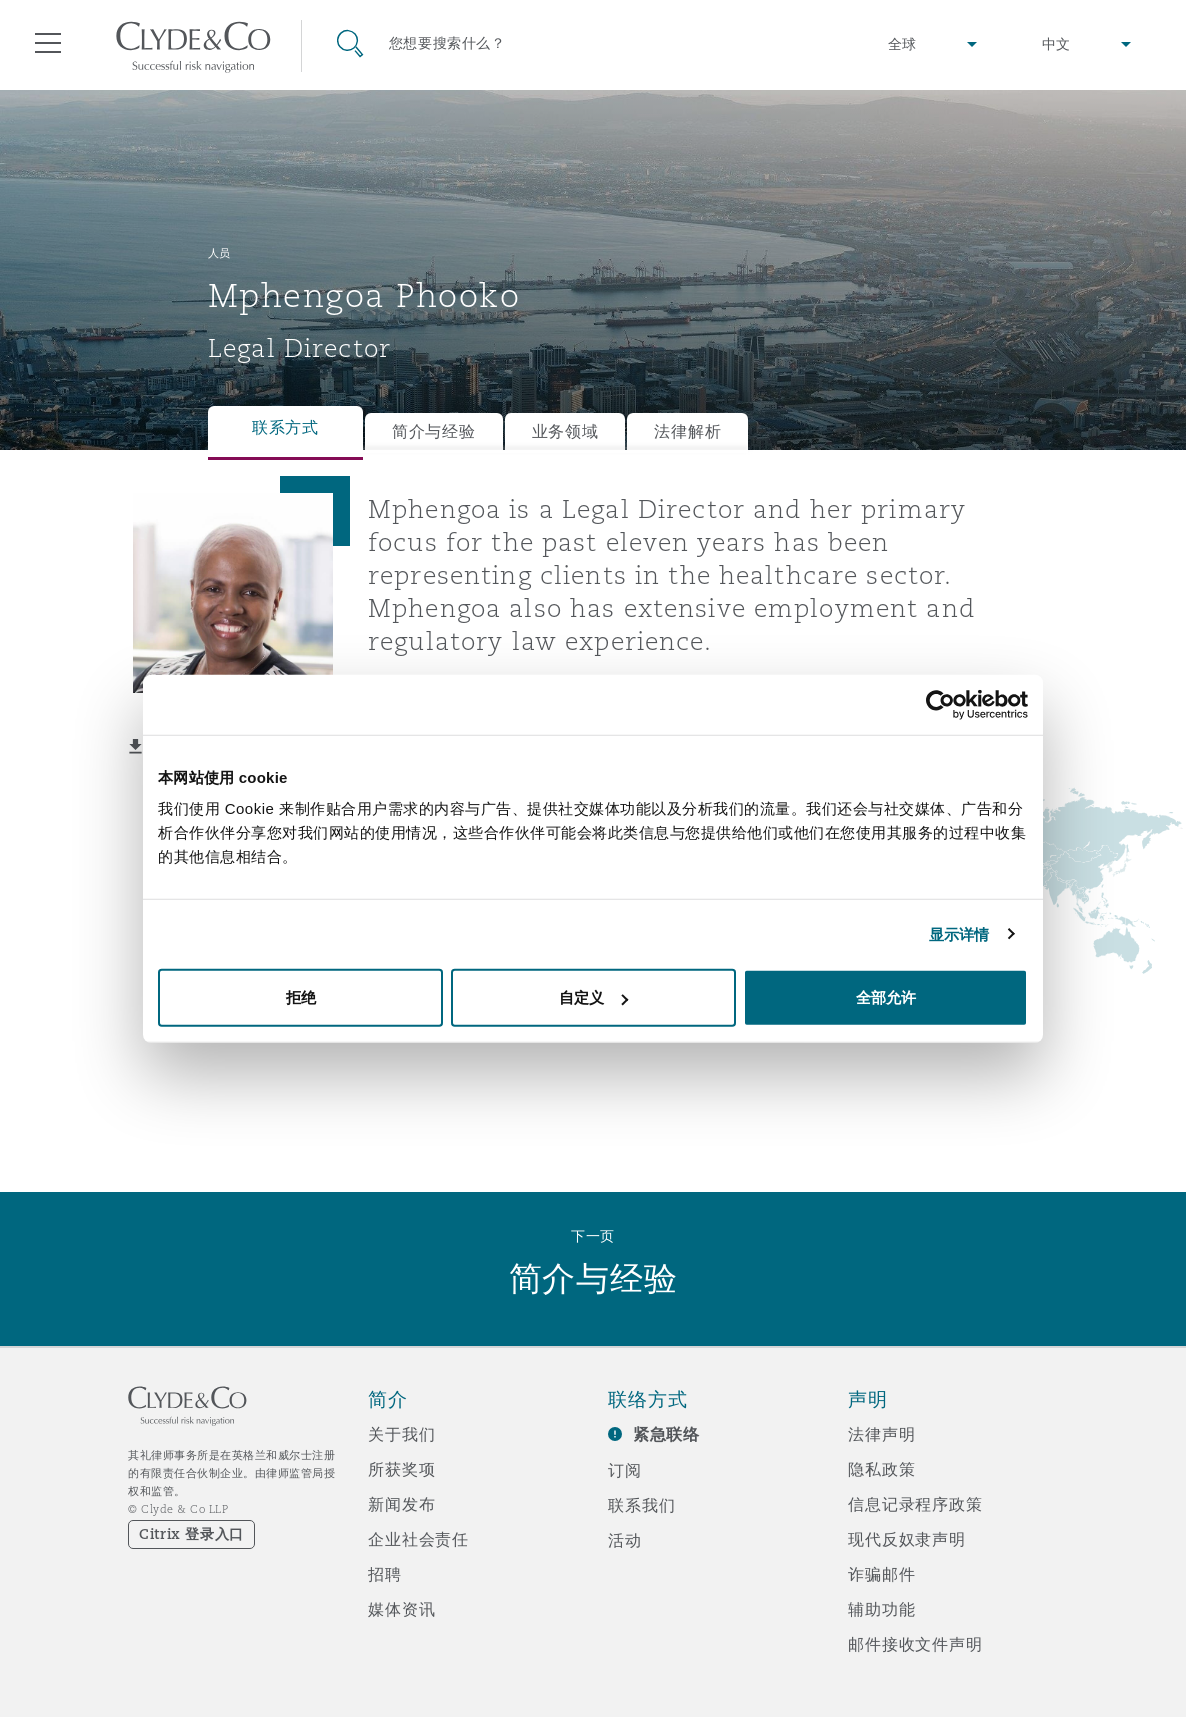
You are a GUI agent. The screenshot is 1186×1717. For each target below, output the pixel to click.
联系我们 (641, 1505)
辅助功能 (881, 1609)
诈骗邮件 (881, 1574)
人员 (219, 253)
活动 (625, 1540)
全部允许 (886, 997)
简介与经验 (434, 431)
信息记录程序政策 (915, 1504)
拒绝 (301, 997)
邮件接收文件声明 (915, 1644)
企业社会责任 (418, 1539)
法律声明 (881, 1434)
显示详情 (959, 933)
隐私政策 (881, 1469)
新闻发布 (401, 1504)
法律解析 (687, 431)
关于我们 (401, 1434)
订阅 (625, 1470)
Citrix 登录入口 (191, 1534)
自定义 (593, 997)
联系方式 (285, 427)
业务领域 (565, 431)
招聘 (385, 1574)
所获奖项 (401, 1469)
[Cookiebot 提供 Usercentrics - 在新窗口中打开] (940, 704)
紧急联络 (666, 1434)
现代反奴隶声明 (907, 1539)
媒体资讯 (401, 1609)
